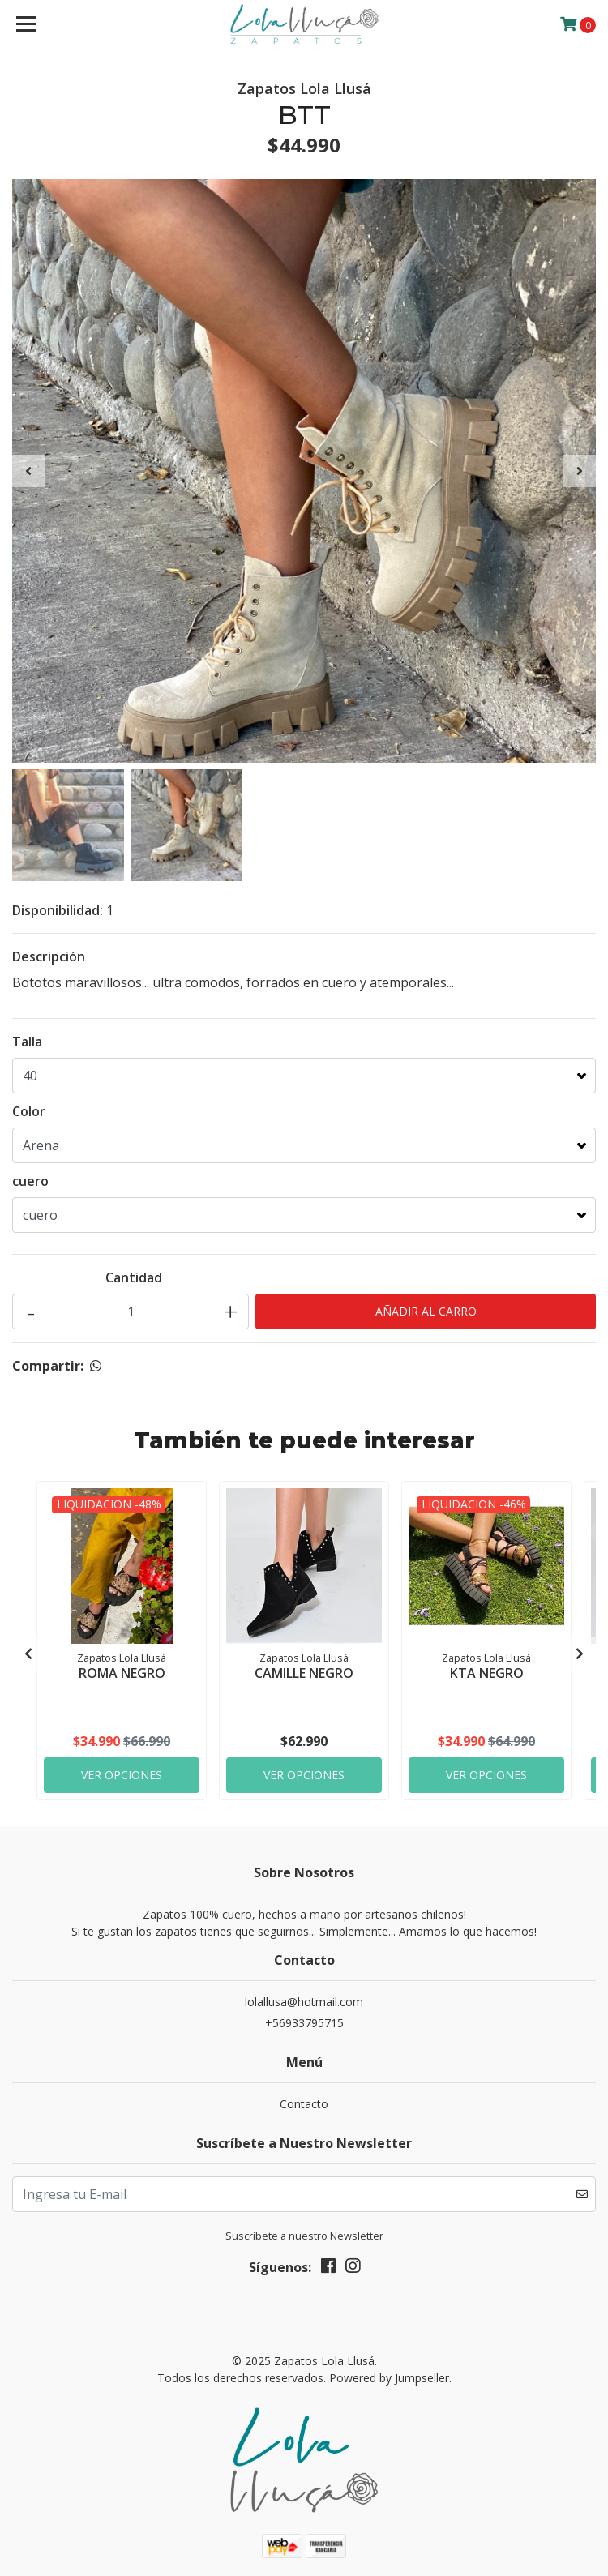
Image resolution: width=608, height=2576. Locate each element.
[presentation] (28, 471)
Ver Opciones (121, 1774)
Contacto (304, 2104)
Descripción (48, 956)
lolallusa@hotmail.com (304, 2001)
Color (28, 1111)
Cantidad (133, 1277)
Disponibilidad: (57, 910)
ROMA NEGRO (122, 1673)
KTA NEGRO (487, 1673)
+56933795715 (304, 2022)
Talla (27, 1042)
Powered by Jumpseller (389, 2378)
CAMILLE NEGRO (304, 1673)
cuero (30, 1181)
